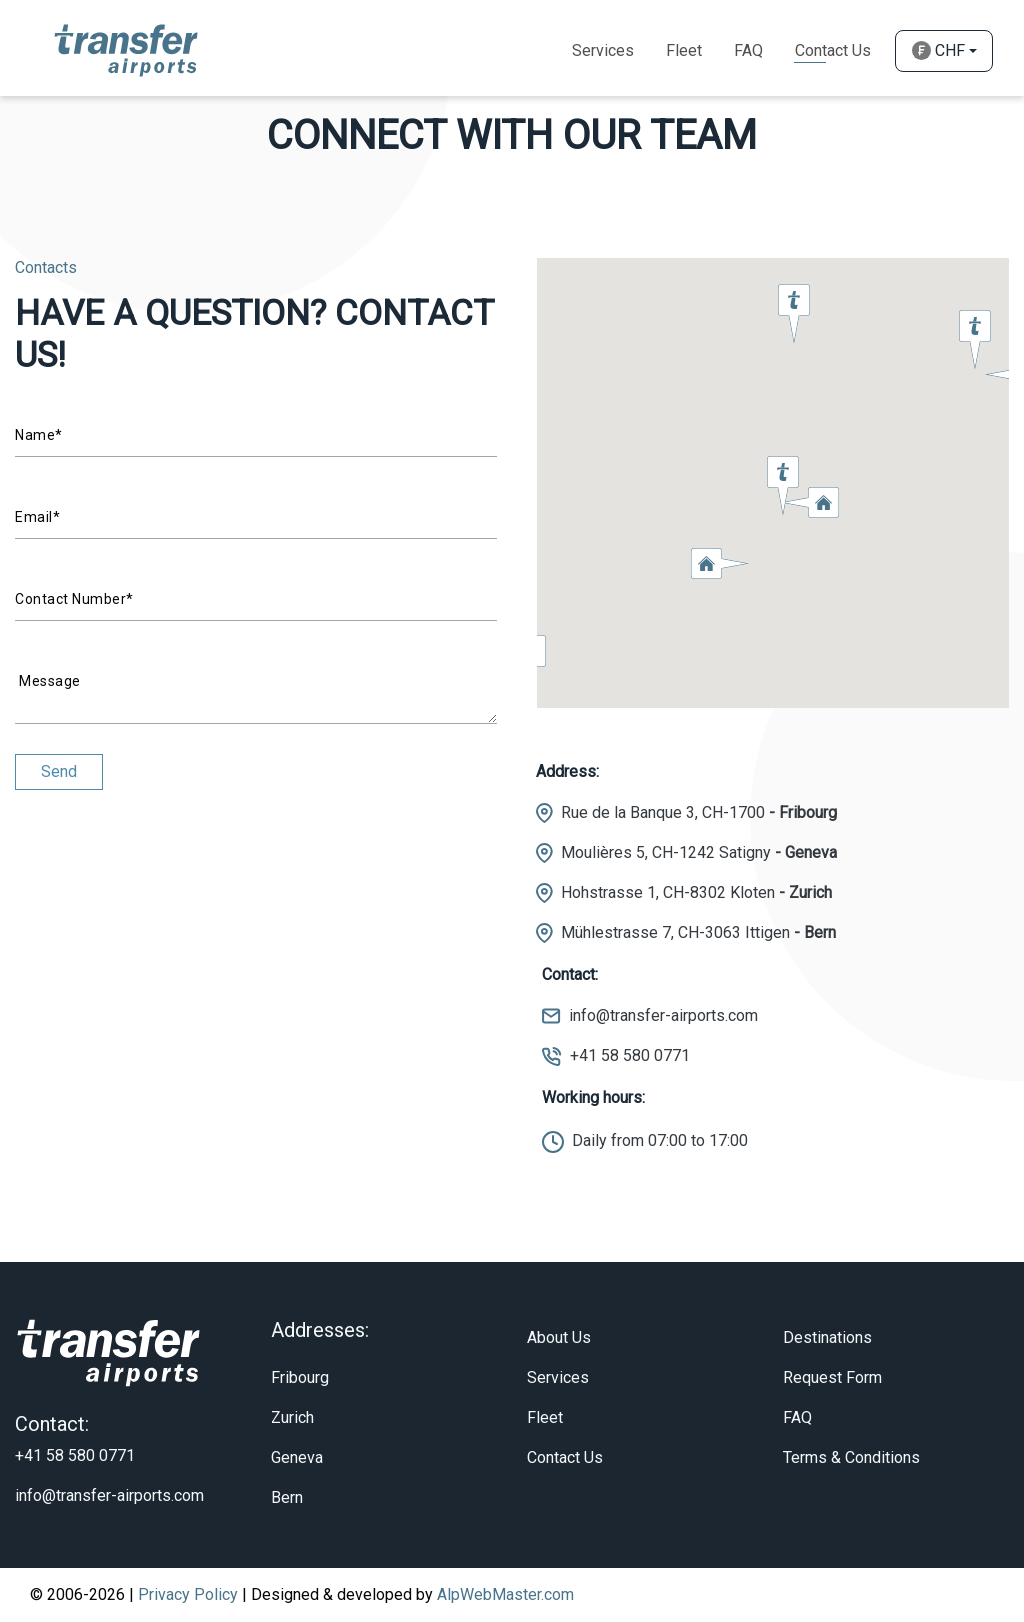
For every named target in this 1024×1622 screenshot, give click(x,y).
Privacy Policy (188, 1594)
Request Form (832, 1377)
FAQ (797, 1417)
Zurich (292, 1417)
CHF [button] (938, 50)
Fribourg (300, 1377)
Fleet (684, 50)
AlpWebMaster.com (505, 1594)
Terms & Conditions (851, 1457)
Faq (748, 50)
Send (59, 771)
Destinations (827, 1337)
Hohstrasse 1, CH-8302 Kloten (696, 892)
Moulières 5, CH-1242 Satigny (699, 852)
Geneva (297, 1457)
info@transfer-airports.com (663, 1015)
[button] (720, 563)
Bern (287, 1497)
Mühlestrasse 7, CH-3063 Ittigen (698, 932)
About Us (559, 1337)
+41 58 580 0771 (630, 1055)
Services (603, 50)
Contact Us (833, 50)
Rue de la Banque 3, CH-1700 (699, 812)
